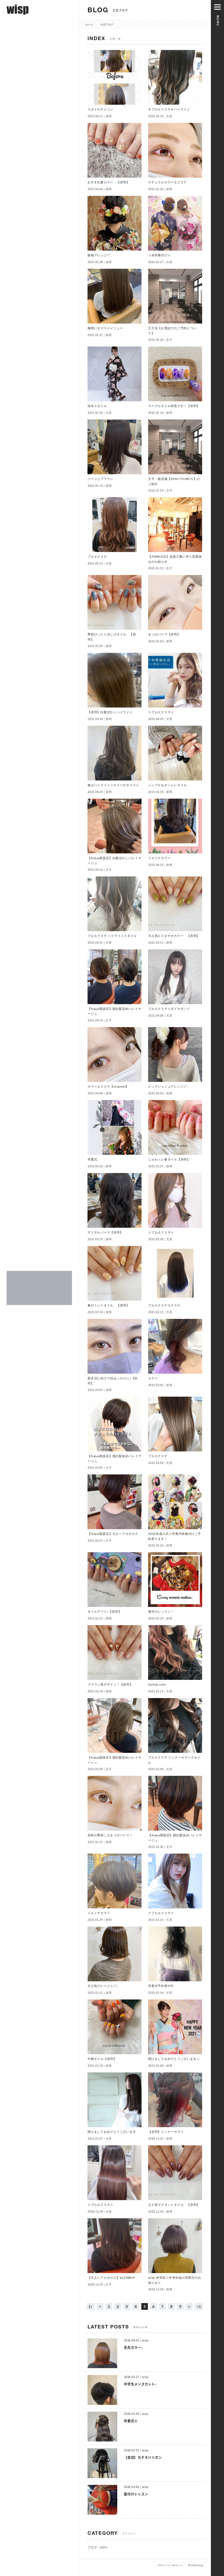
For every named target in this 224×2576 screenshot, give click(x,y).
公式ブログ (107, 24)
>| (199, 2306)
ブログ (92, 2547)
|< (91, 2306)
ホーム (89, 24)
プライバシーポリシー (170, 2565)
